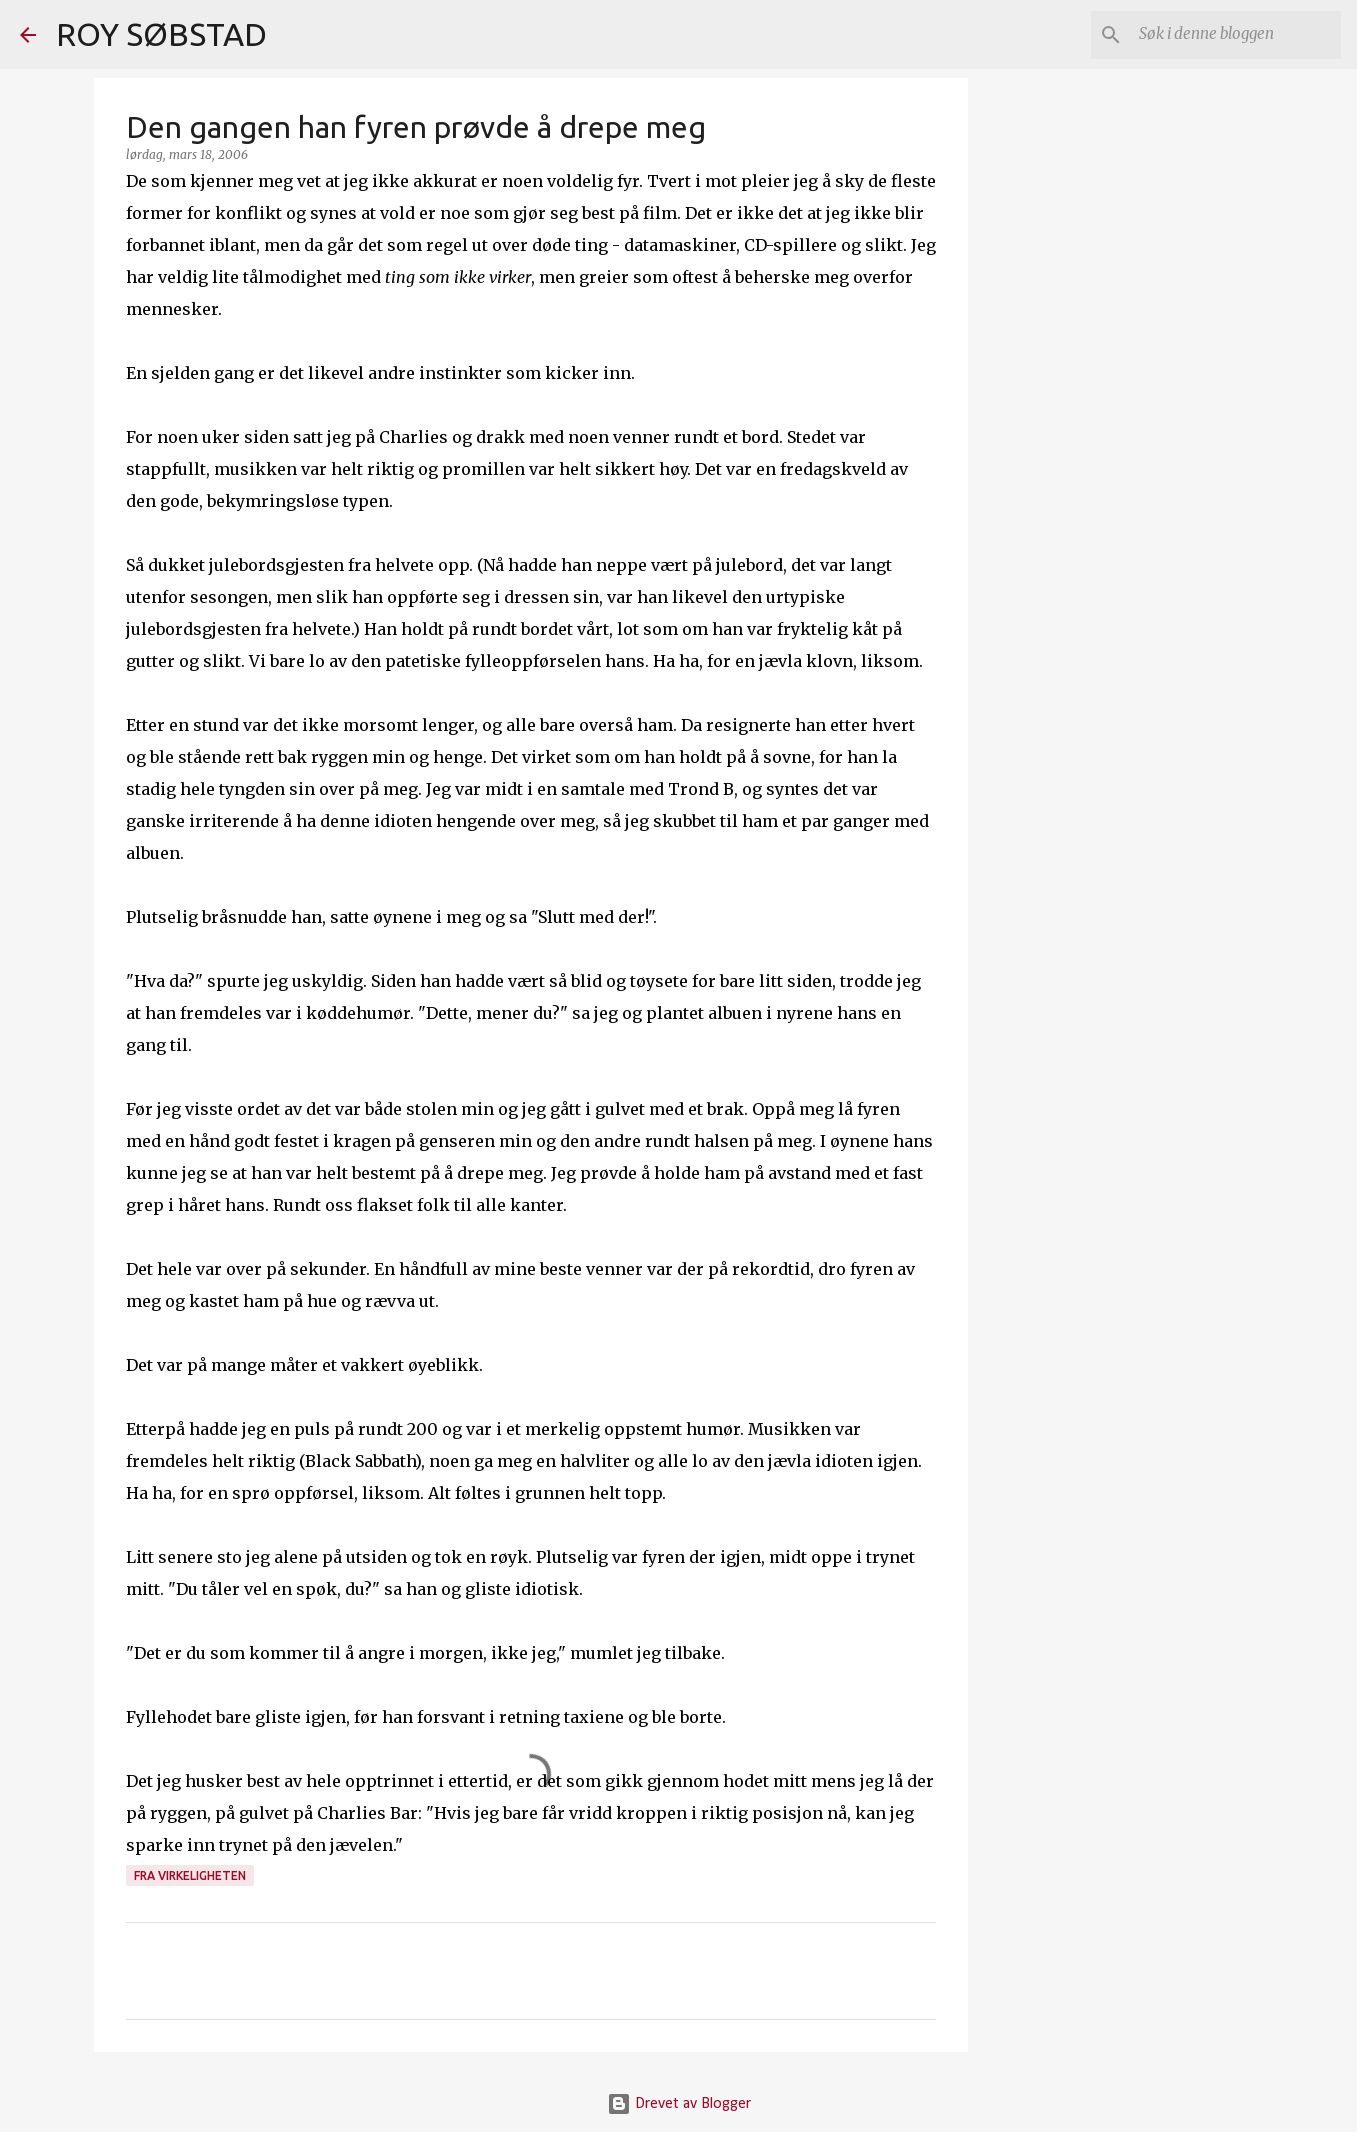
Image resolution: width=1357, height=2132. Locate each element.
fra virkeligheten (190, 1875)
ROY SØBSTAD (161, 34)
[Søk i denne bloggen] (1236, 35)
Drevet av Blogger (679, 2104)
